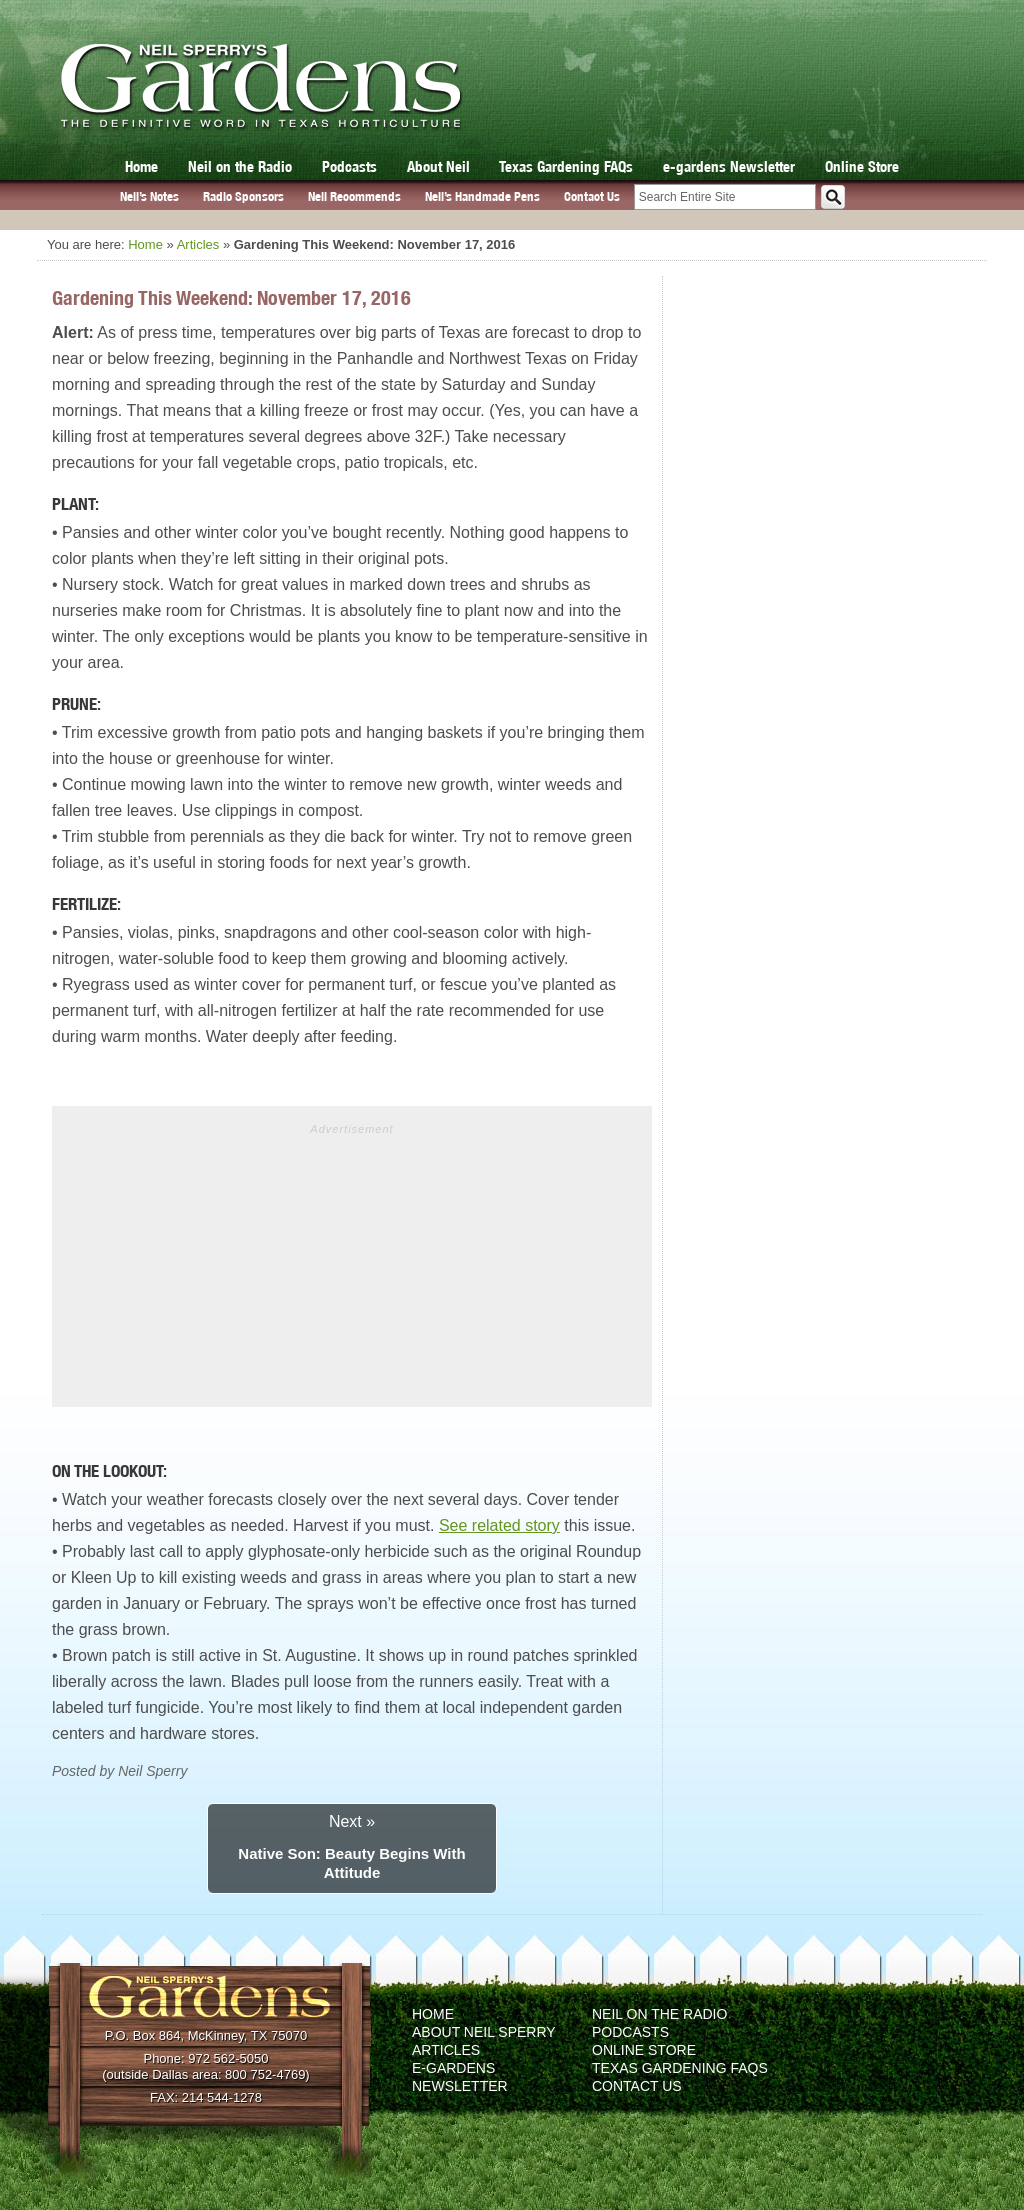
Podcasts (349, 166)
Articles (198, 244)
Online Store (862, 166)
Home (141, 166)
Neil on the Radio (240, 166)
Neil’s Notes (149, 196)
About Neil (438, 166)
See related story (499, 1525)
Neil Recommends (354, 196)
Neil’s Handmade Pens (482, 196)
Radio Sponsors (243, 196)
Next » (352, 1821)
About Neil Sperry (484, 2032)
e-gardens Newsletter (729, 166)
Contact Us (592, 196)
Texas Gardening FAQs (566, 166)
